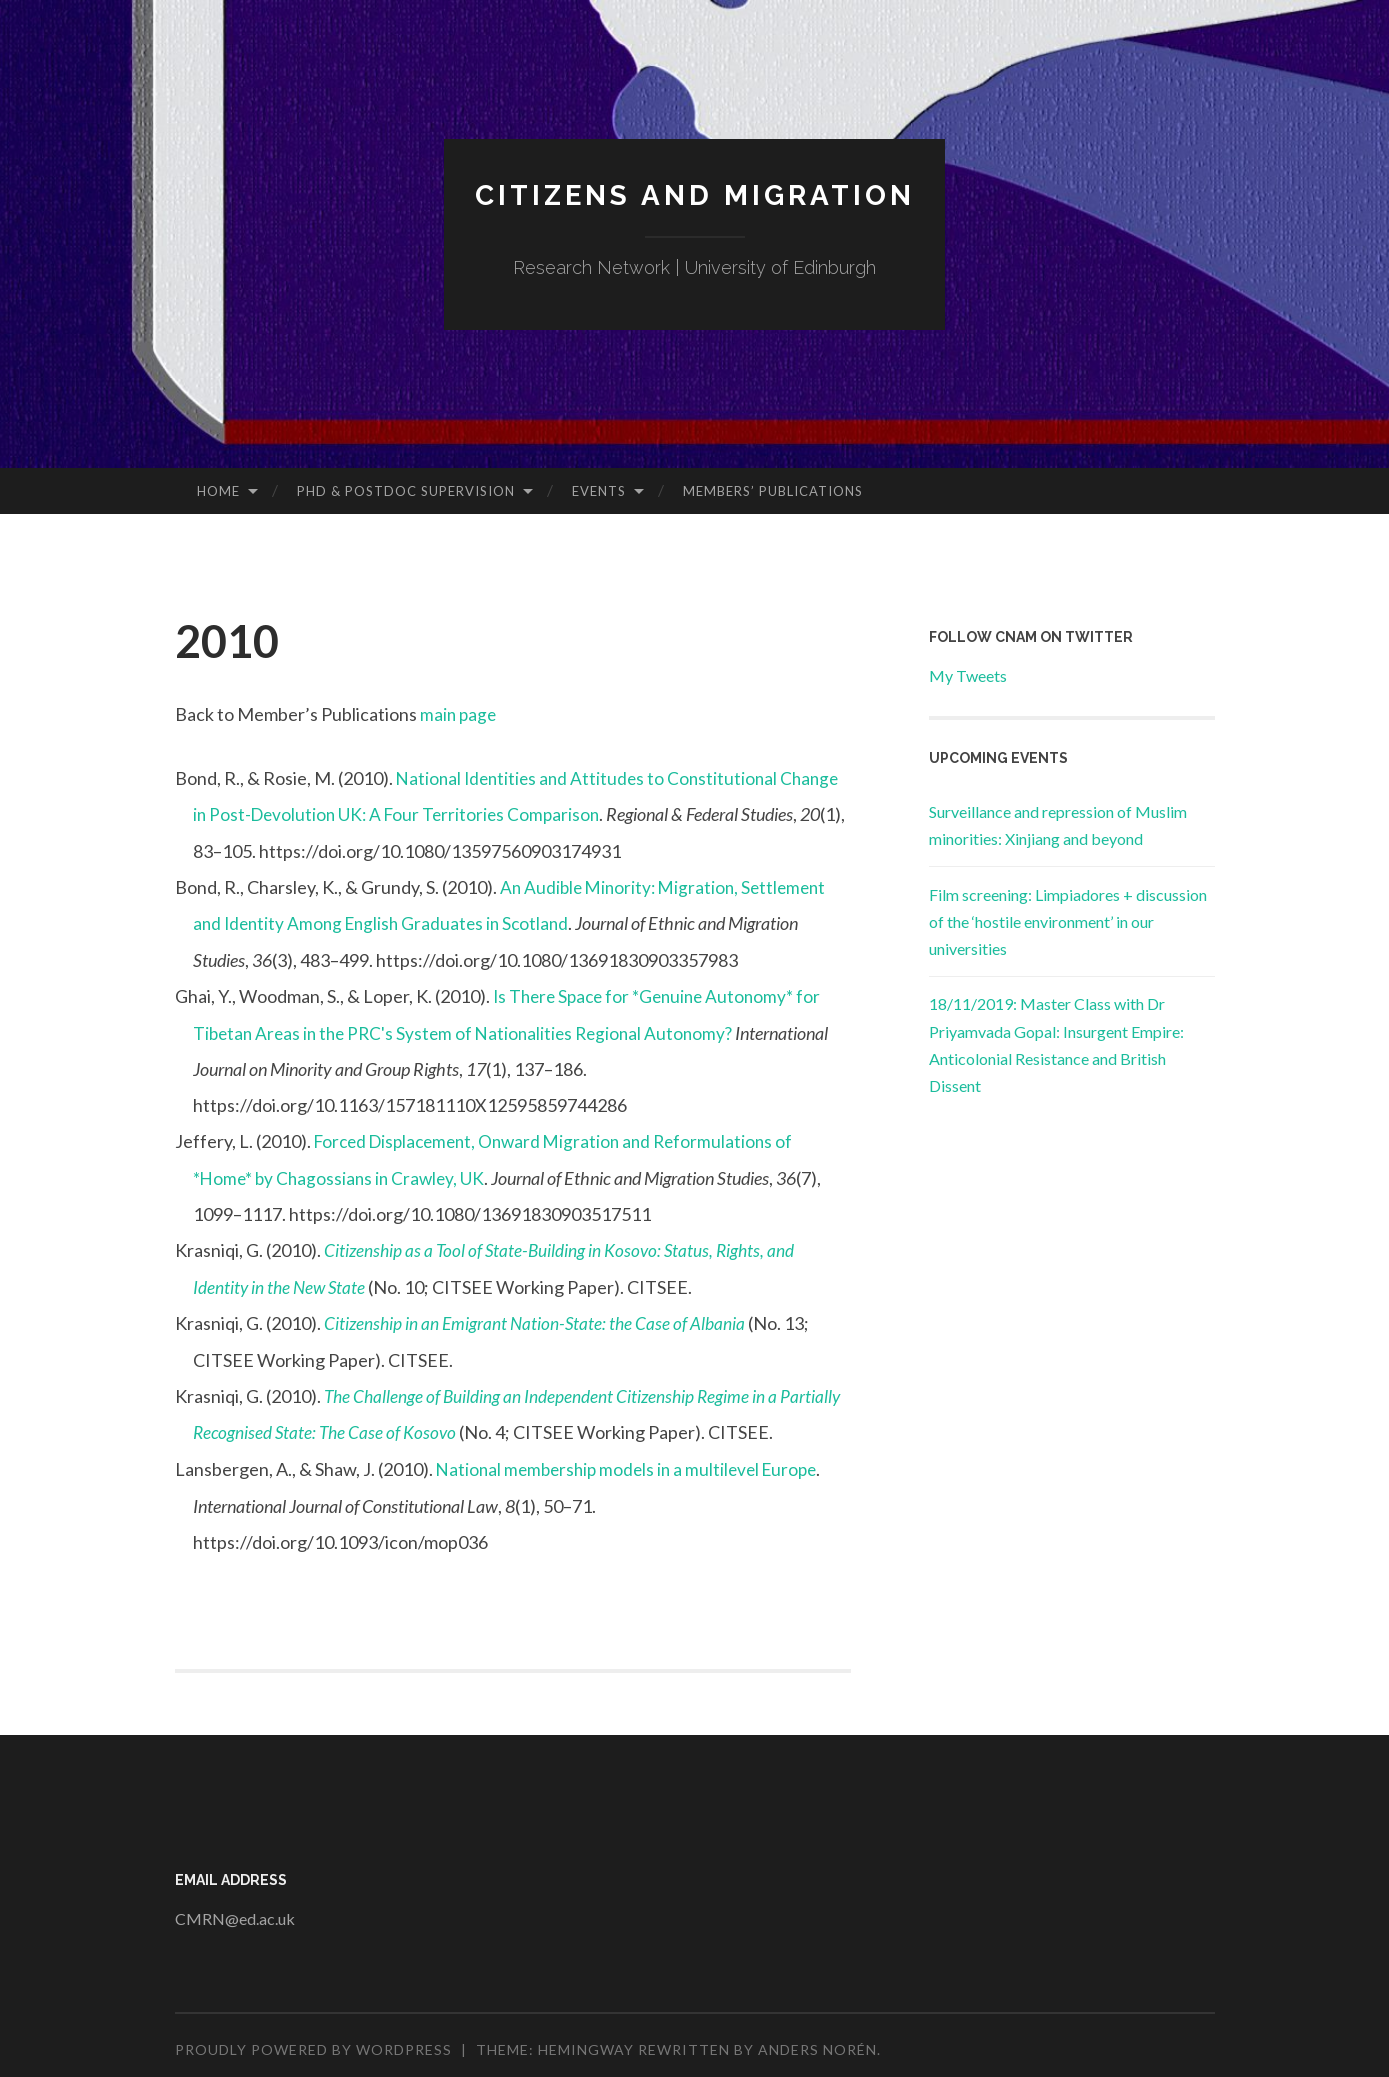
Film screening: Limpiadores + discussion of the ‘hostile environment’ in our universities (1068, 921)
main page (459, 714)
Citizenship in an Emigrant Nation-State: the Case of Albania (537, 1318)
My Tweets (968, 675)
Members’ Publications (773, 491)
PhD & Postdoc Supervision (406, 491)
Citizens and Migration (695, 194)
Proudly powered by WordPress (313, 2041)
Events (599, 491)
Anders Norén (817, 2041)
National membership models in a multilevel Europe (633, 1462)
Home (218, 491)
